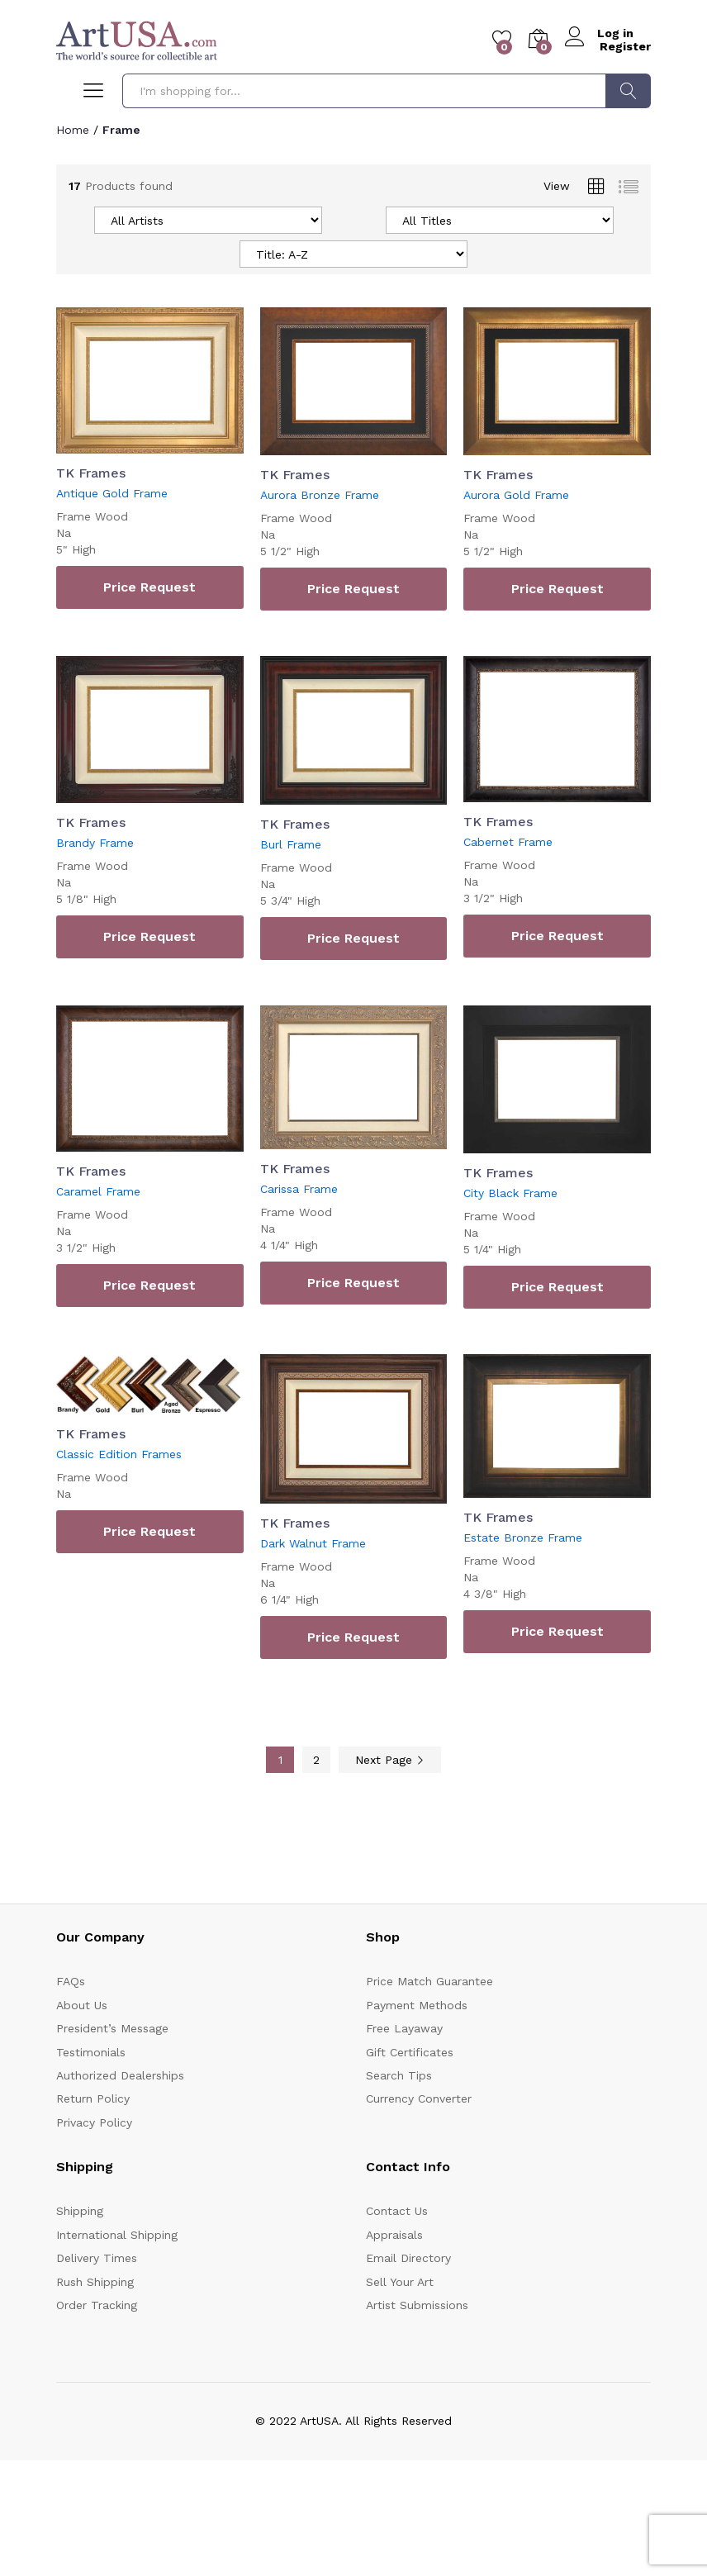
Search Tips (399, 2074)
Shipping (79, 2210)
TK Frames (91, 473)
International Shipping (117, 2234)
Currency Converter (419, 2098)
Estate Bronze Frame (522, 1537)
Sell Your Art (400, 2281)
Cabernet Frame (508, 841)
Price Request (149, 587)
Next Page (390, 1759)
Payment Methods (416, 2004)
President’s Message (112, 2028)
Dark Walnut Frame (313, 1542)
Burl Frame (290, 844)
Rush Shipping (95, 2281)
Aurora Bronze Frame (319, 494)
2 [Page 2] (316, 1759)
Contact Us (397, 2210)
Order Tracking (96, 2304)
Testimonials (91, 2051)
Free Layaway (404, 2028)
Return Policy (93, 2098)
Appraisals (394, 2234)
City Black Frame (510, 1192)
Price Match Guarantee (429, 1981)
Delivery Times (96, 2258)
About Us (81, 2004)
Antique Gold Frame (112, 493)
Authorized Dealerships (120, 2074)
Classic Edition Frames (119, 1454)
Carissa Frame (299, 1188)
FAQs (70, 1981)
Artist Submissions (417, 2304)
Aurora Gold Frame (516, 494)
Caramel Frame (98, 1190)
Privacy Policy (94, 2121)
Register (625, 46)
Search (628, 91)
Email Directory (408, 2258)
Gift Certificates (409, 2051)
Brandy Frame (95, 841)
